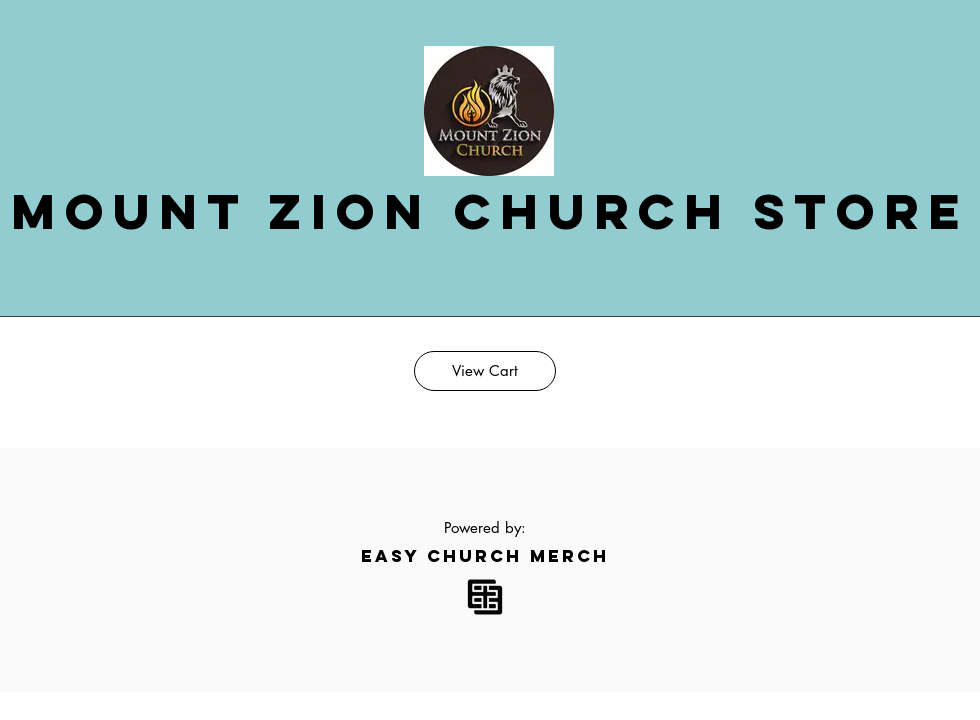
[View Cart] (485, 371)
